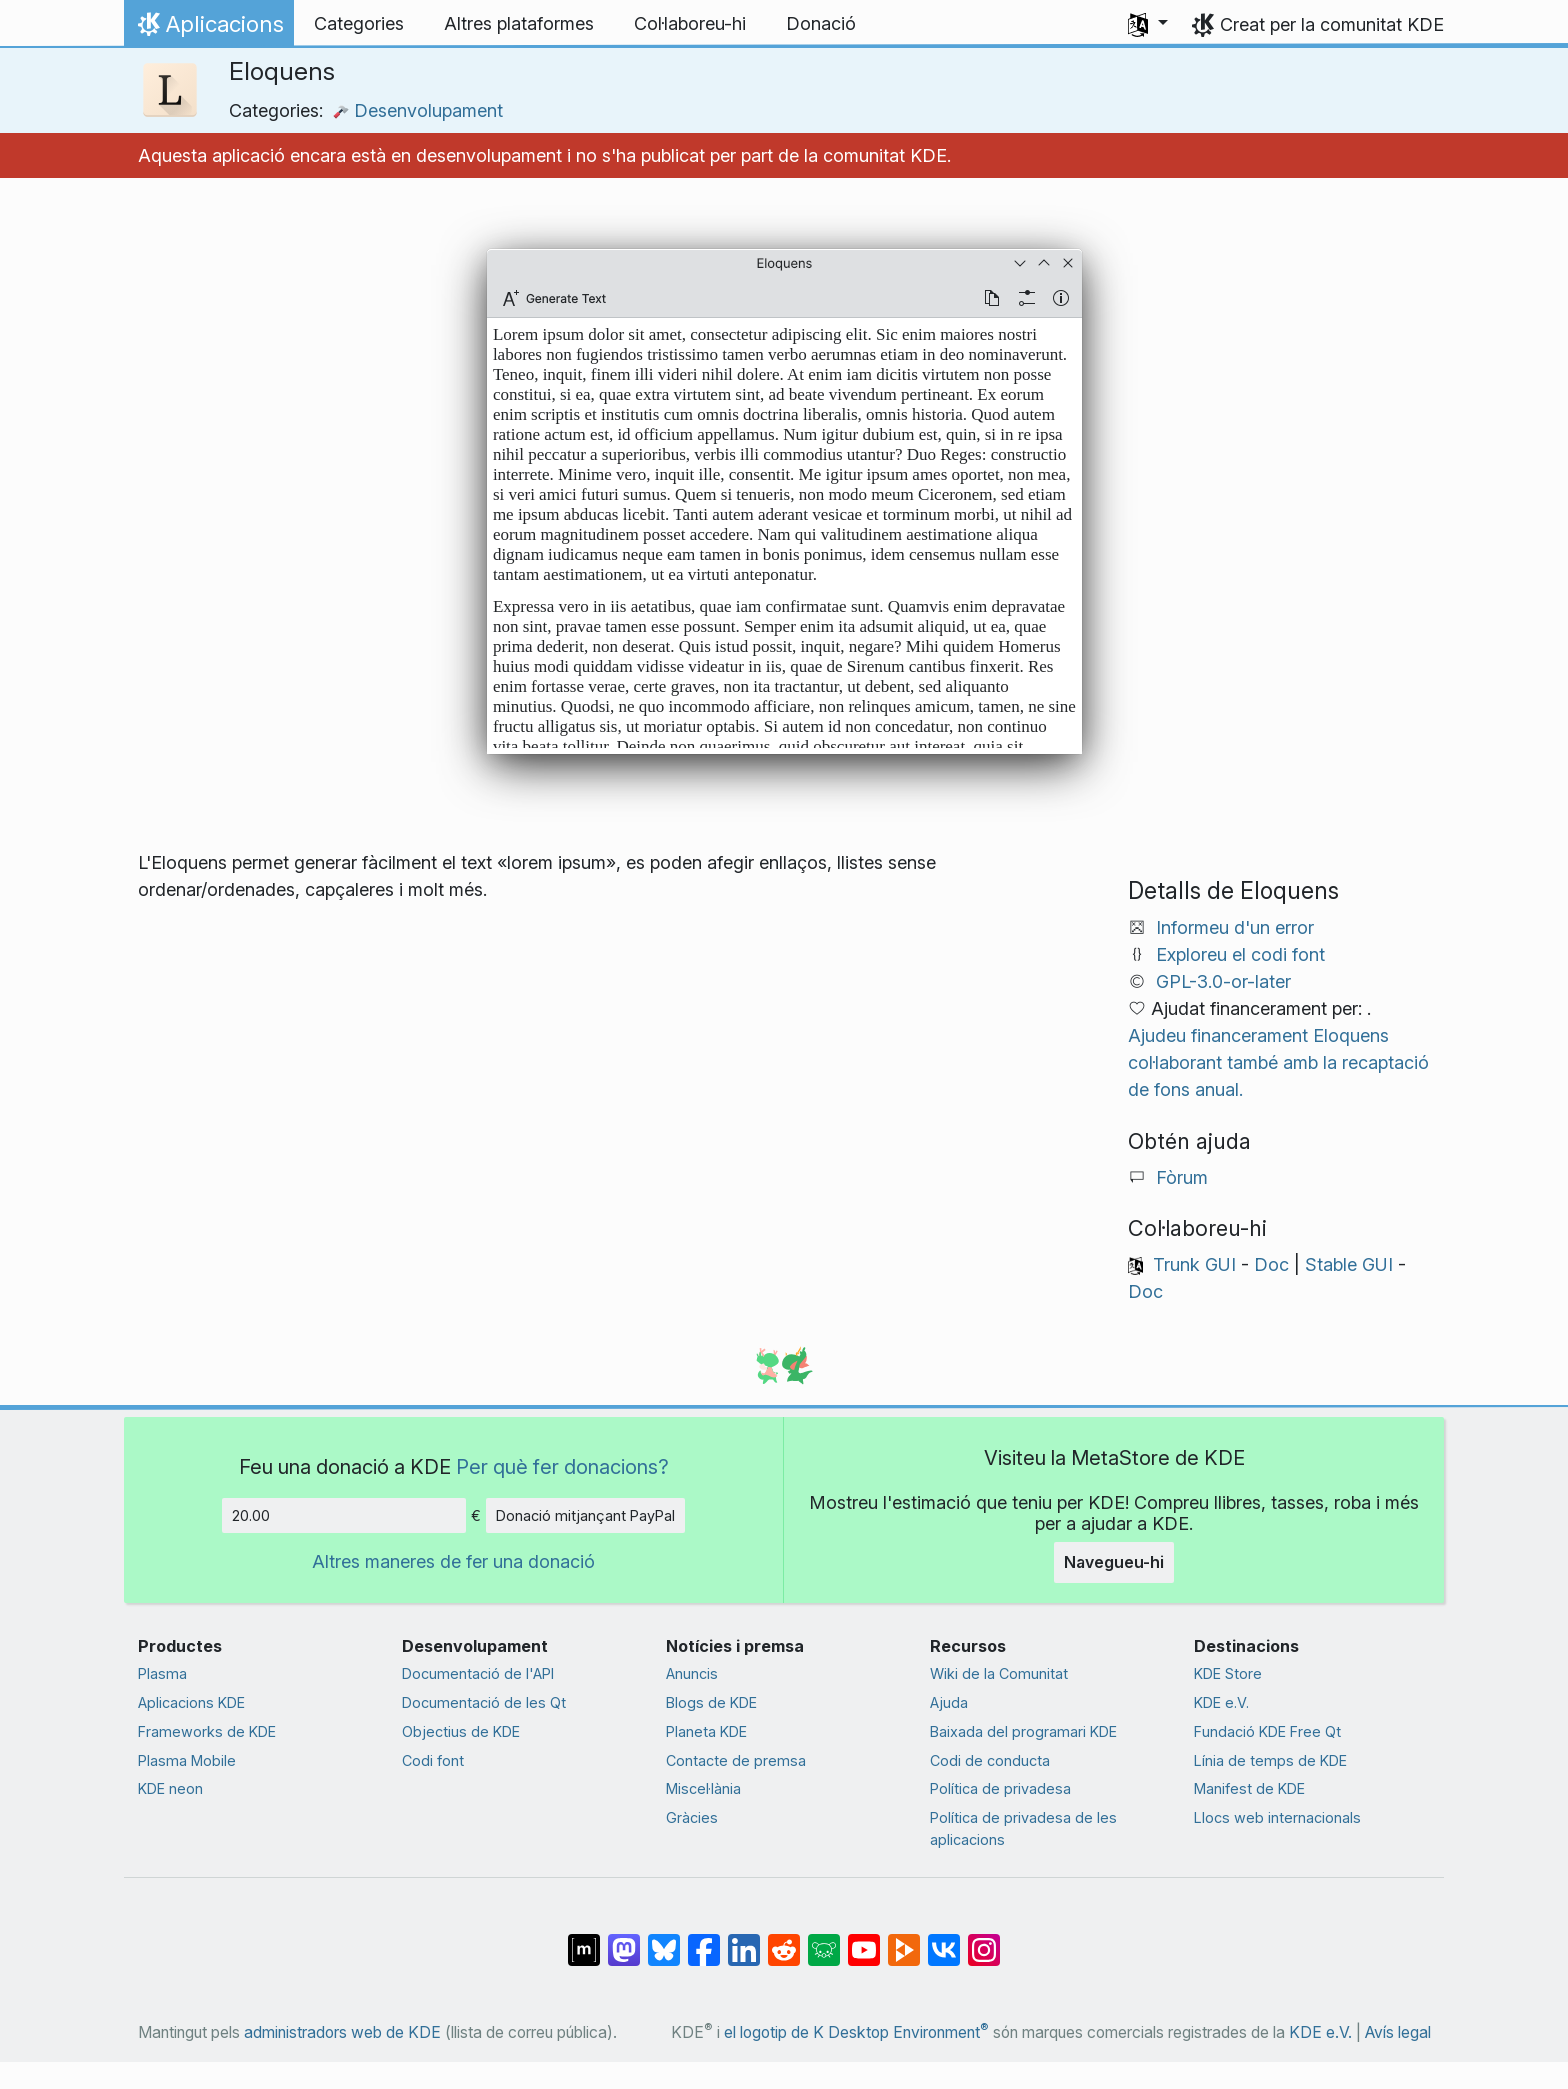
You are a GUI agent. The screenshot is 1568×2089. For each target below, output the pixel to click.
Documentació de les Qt (484, 1702)
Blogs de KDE (711, 1702)
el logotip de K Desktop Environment (856, 2032)
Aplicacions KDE (191, 1702)
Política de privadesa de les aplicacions (1023, 1828)
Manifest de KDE (1249, 1788)
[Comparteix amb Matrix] (584, 1939)
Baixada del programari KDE (1023, 1731)
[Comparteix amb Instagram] (984, 1939)
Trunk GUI (1194, 1264)
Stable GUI (1349, 1264)
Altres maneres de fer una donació (453, 1561)
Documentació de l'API (478, 1673)
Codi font (433, 1760)
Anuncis (692, 1673)
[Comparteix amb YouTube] (864, 1939)
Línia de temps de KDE (1270, 1760)
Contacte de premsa (736, 1760)
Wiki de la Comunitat (999, 1673)
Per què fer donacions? (562, 1466)
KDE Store (1228, 1673)
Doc (1271, 1264)
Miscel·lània (703, 1788)
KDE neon (170, 1788)
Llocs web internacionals (1277, 1817)
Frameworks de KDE (207, 1731)
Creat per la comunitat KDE (1332, 24)
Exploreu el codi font (1240, 954)
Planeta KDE (706, 1731)
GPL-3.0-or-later (1223, 981)
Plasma (162, 1673)
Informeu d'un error (1235, 927)
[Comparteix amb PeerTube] (904, 1939)
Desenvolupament (418, 110)
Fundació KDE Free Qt (1267, 1731)
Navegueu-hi (1114, 1562)
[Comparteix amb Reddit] (784, 1939)
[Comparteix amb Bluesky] (664, 1939)
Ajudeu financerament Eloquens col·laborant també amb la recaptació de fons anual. (1278, 1062)
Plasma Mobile (187, 1760)
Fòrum (1182, 1177)
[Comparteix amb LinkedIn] (744, 1939)
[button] (1148, 24)
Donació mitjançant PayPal (585, 1515)
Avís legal (1398, 2032)
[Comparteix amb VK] (944, 1939)
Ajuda (949, 1702)
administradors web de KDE (342, 2032)
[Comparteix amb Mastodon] (624, 1939)
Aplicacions (208, 29)
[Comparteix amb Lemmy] (824, 1939)
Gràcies (692, 1817)
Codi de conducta (990, 1760)
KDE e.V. (1221, 1702)
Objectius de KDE (461, 1731)
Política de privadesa (1000, 1788)
